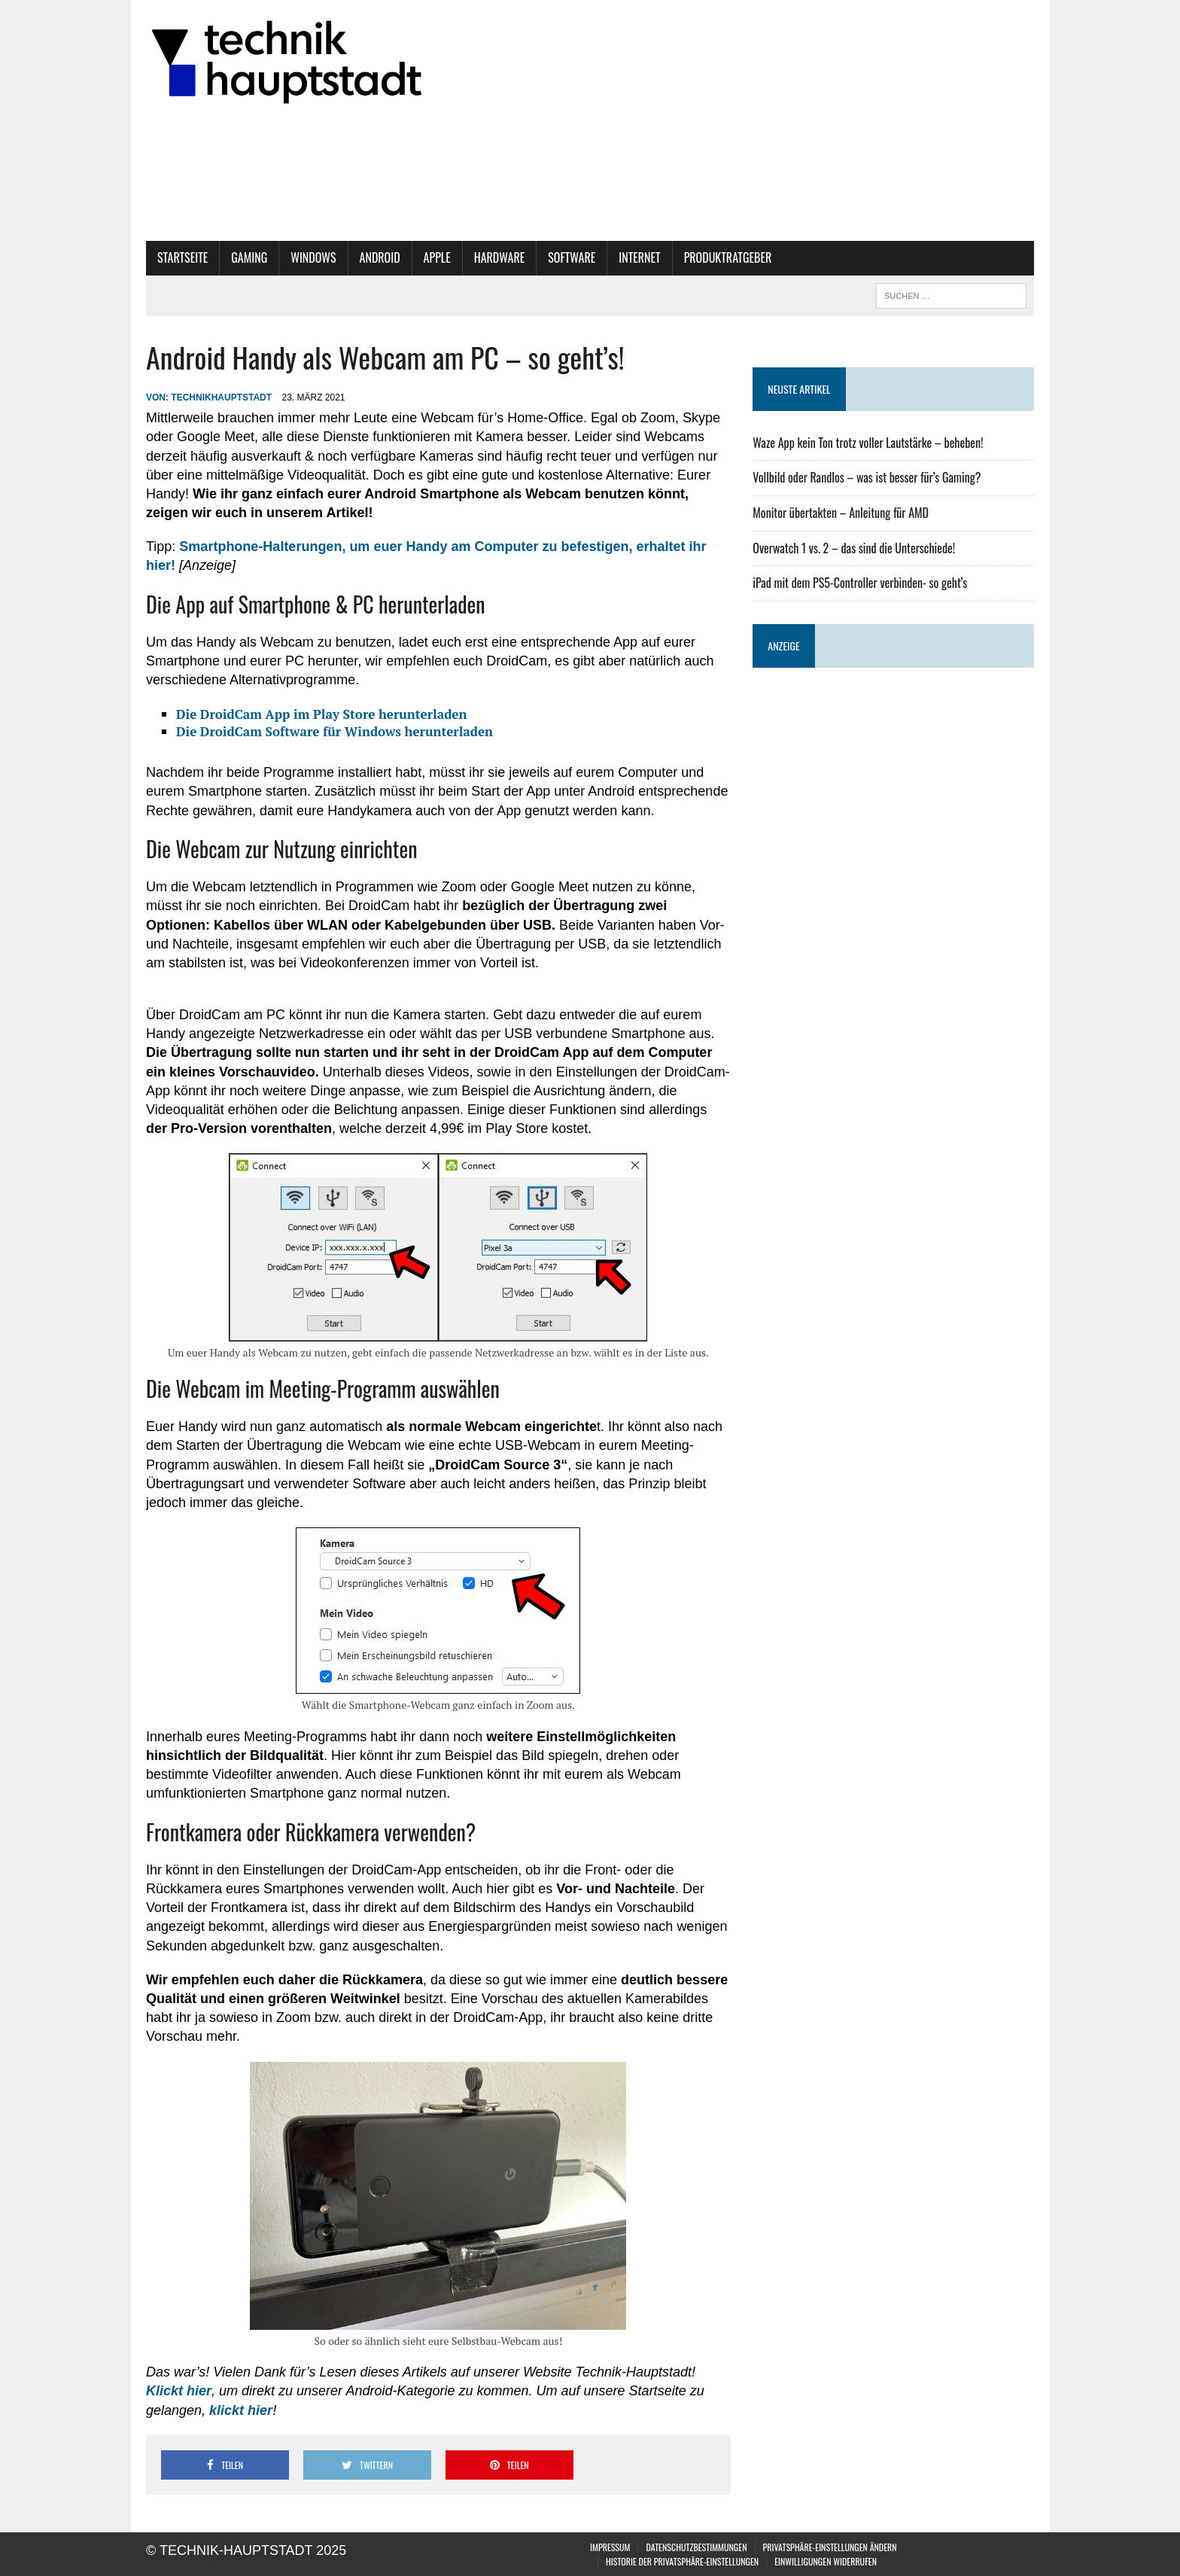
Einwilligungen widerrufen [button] (825, 2561)
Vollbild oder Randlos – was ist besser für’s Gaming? (867, 477)
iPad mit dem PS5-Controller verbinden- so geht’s (860, 583)
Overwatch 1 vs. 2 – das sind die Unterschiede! (854, 548)
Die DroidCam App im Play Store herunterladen (321, 714)
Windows (313, 257)
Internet (639, 257)
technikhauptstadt (221, 397)
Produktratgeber (728, 257)
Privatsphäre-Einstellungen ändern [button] (830, 2547)
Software (571, 257)
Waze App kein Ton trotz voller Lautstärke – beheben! (868, 443)
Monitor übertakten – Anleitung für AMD (841, 513)
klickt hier (240, 2410)
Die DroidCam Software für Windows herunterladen (334, 731)
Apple (437, 257)
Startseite (182, 257)
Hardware (499, 257)
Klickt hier (178, 2390)
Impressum (610, 2547)
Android (380, 257)
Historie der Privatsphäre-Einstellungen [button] (682, 2561)
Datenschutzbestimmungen (696, 2547)
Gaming (249, 257)
